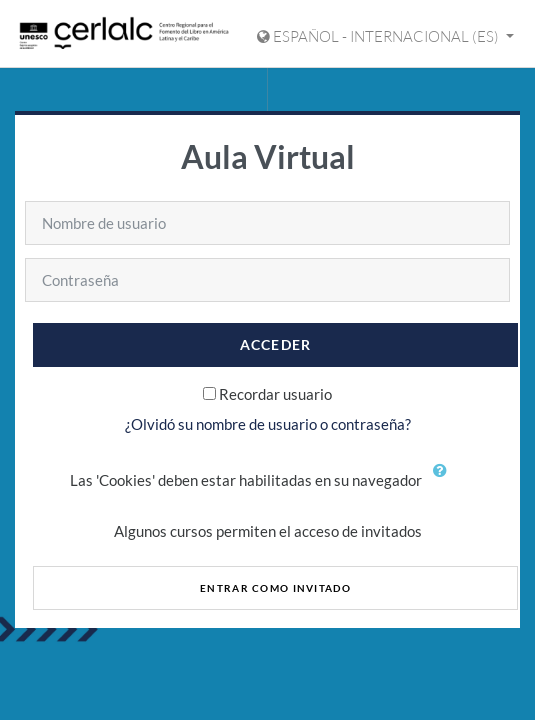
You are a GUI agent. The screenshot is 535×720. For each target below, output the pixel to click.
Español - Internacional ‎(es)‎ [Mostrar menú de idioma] (379, 36)
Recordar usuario (275, 394)
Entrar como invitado (275, 588)
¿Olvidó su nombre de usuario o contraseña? (268, 424)
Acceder (276, 344)
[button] (445, 482)
